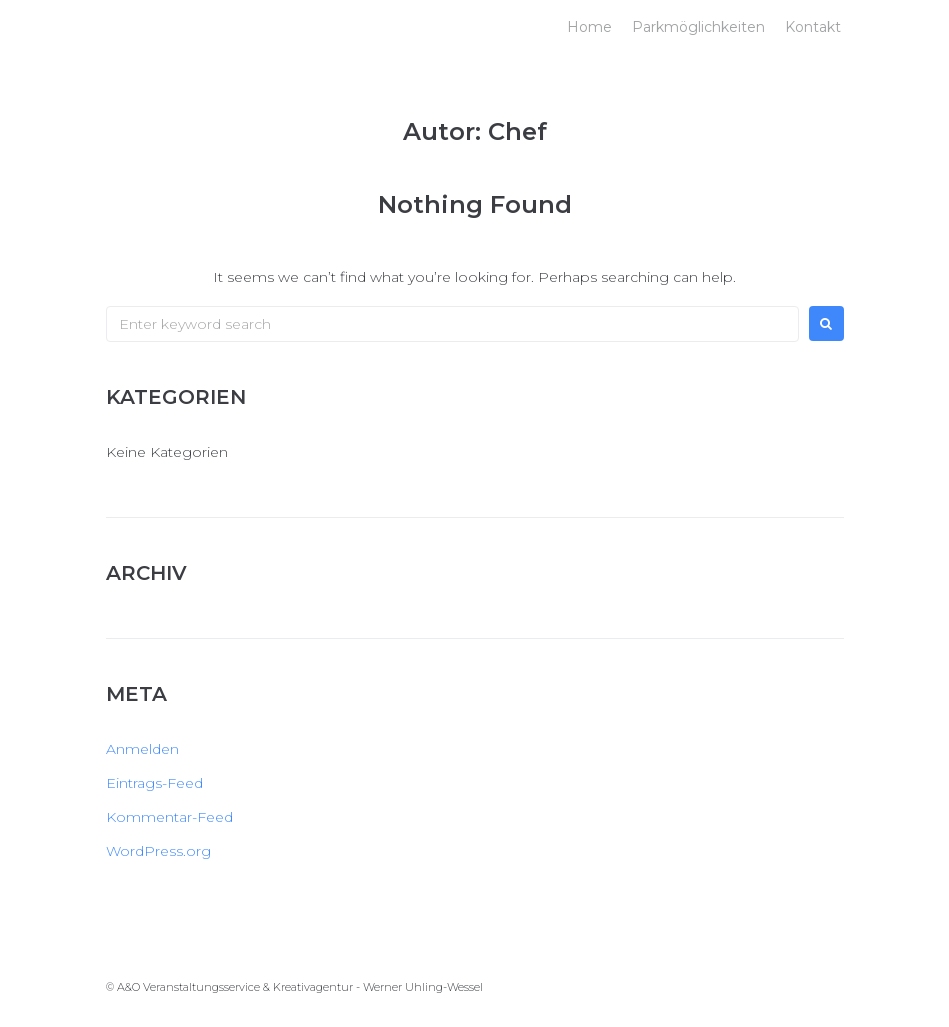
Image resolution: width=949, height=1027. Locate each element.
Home (589, 27)
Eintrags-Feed (154, 783)
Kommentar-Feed (169, 817)
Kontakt (813, 27)
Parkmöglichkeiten (698, 27)
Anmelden (142, 749)
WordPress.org (158, 851)
